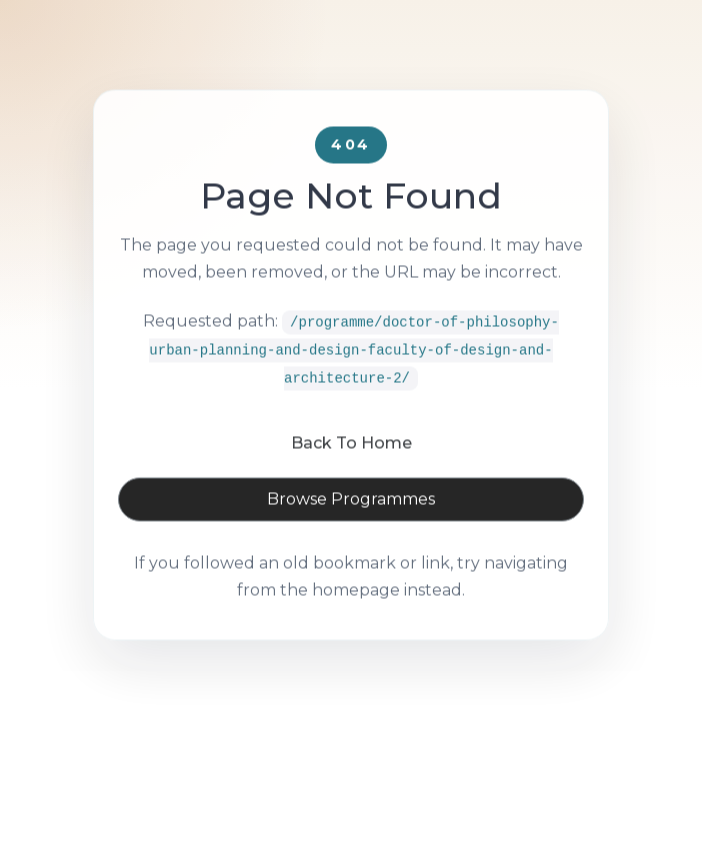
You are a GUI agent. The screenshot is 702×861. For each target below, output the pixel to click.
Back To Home (351, 465)
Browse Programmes (351, 521)
